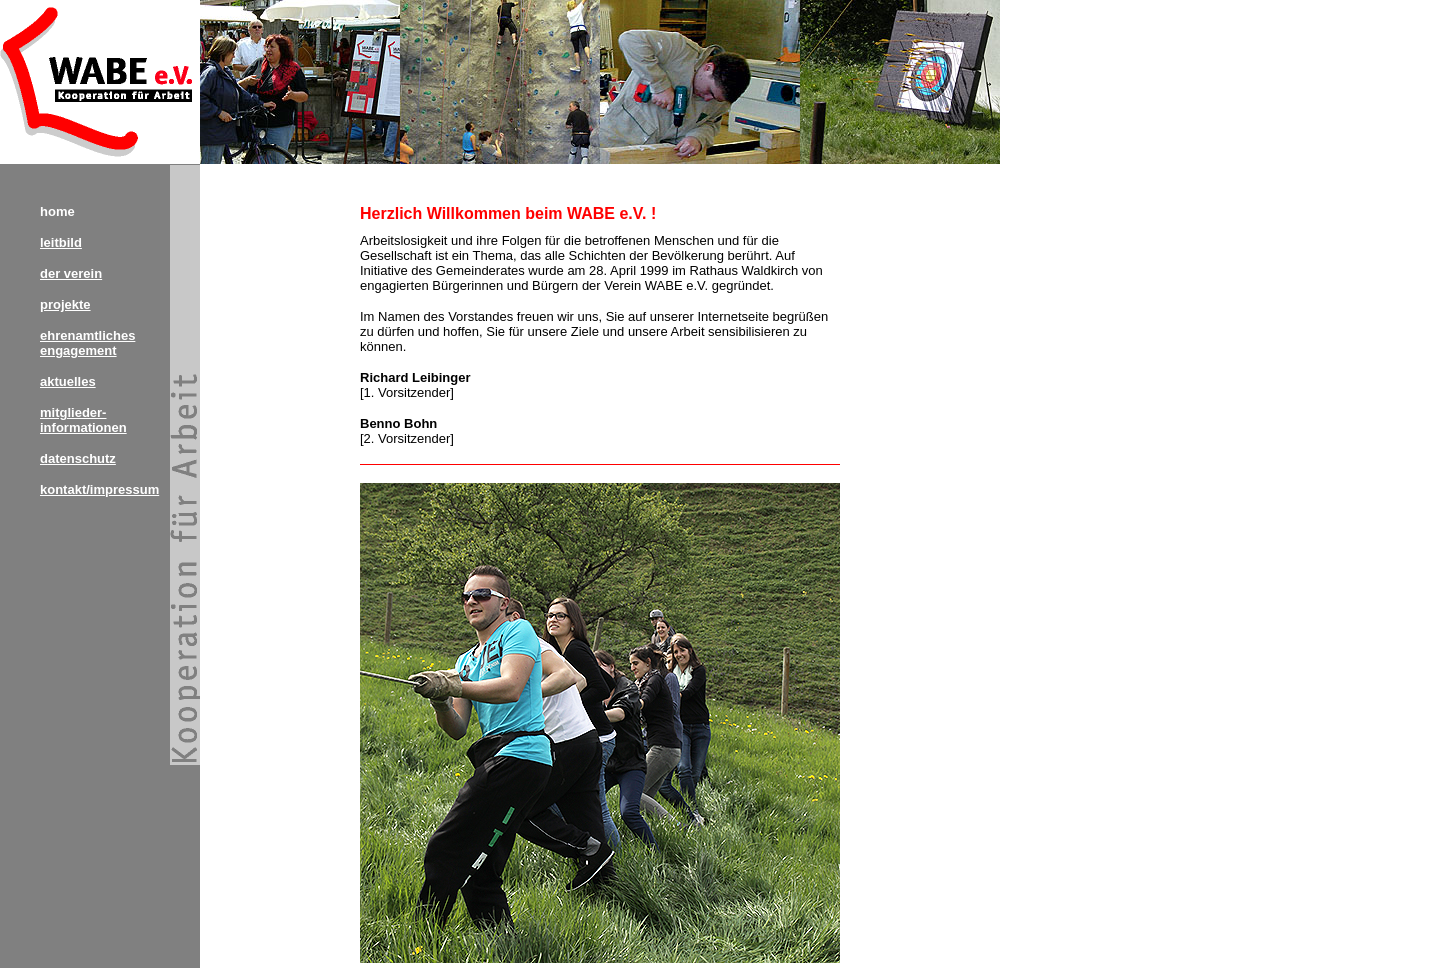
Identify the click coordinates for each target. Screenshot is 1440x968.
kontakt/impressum (99, 489)
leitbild (61, 242)
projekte (65, 304)
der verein (71, 273)
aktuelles (68, 381)
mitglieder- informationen (83, 420)
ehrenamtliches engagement (87, 343)
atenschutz (82, 458)
